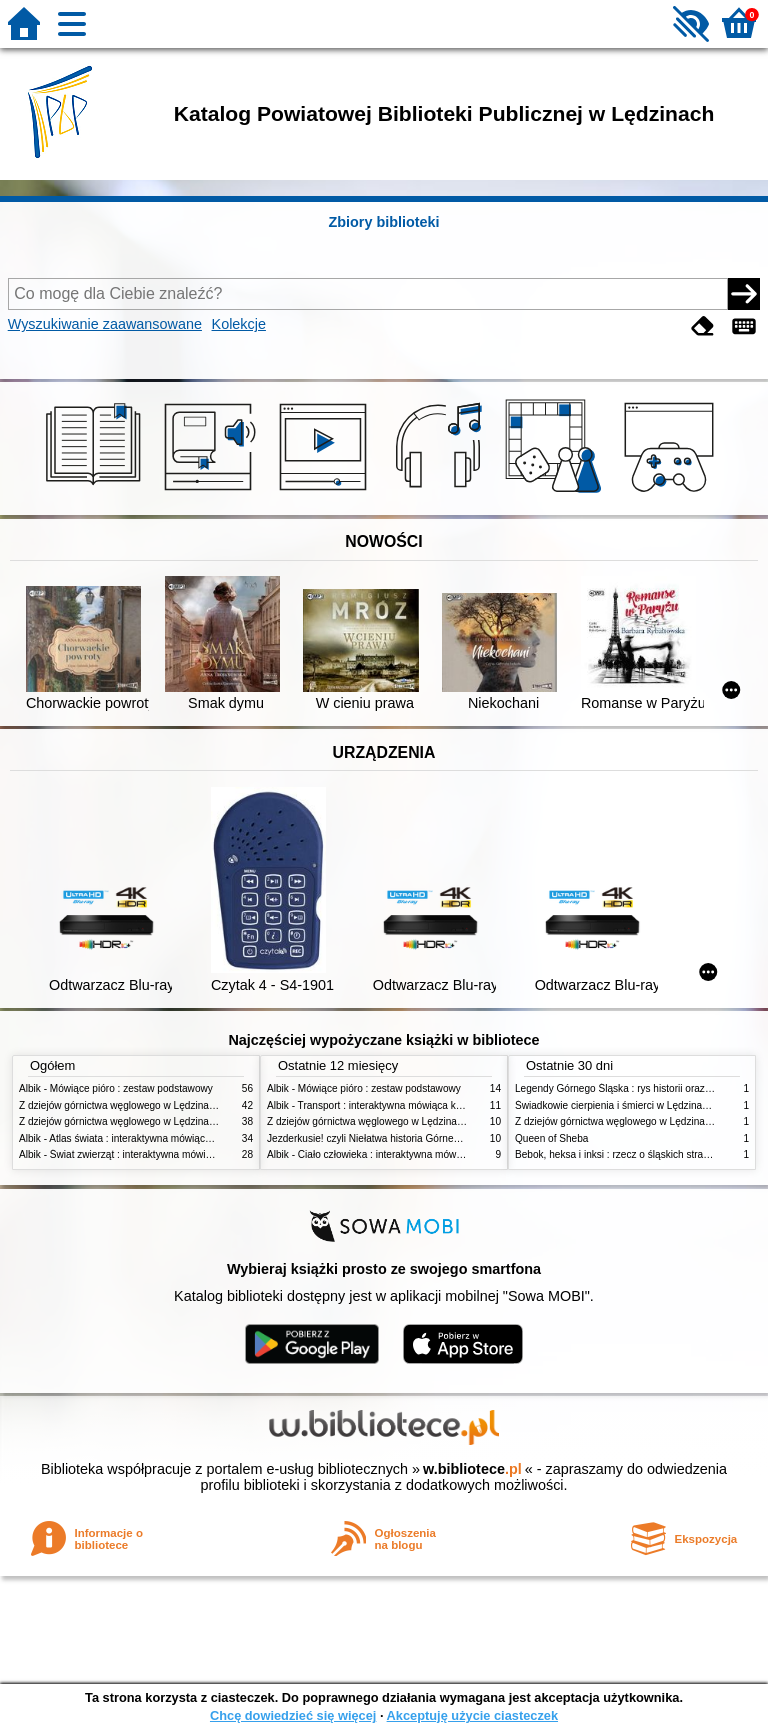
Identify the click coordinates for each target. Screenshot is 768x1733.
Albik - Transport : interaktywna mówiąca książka (375, 1105)
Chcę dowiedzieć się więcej (293, 1715)
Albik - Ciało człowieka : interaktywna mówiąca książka (389, 1154)
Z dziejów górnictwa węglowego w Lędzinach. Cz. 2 (134, 1105)
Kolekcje (239, 324)
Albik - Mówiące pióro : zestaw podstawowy (116, 1088)
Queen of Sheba (551, 1138)
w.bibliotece (472, 1469)
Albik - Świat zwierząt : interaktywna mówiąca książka (138, 1154)
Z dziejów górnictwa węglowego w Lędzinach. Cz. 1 (134, 1121)
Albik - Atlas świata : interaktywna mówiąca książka (133, 1138)
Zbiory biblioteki (383, 222)
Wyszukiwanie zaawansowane (105, 324)
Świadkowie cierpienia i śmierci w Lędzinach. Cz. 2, (630, 1105)
